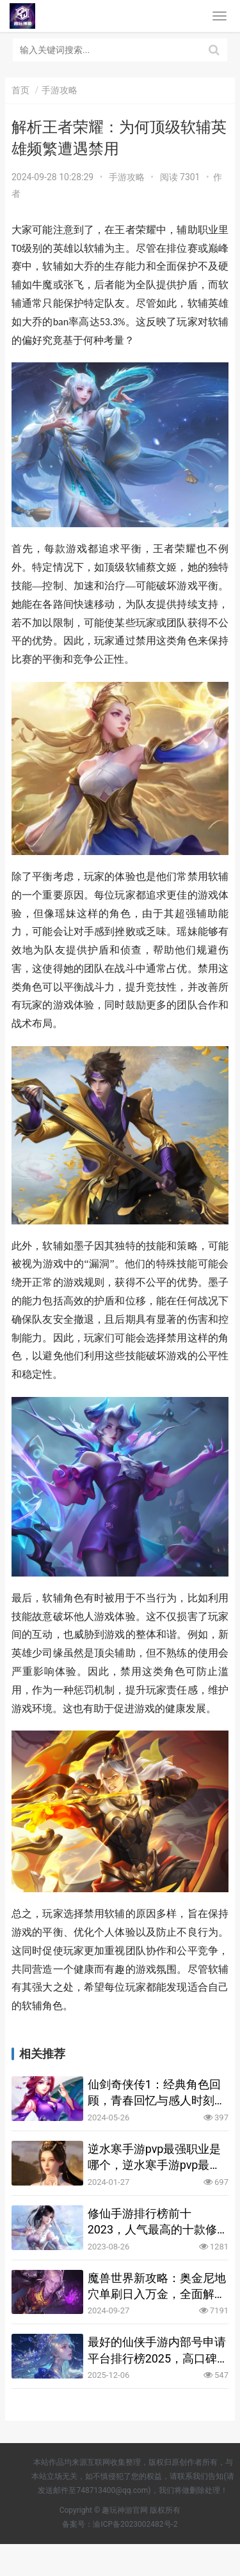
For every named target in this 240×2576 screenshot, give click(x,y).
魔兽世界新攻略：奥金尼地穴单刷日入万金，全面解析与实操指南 (157, 2286)
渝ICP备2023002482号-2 (135, 2524)
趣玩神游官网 (125, 2510)
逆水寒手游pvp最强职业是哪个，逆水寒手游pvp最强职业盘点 (154, 2157)
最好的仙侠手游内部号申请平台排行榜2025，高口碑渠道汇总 (157, 2350)
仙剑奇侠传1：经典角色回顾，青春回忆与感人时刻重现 (157, 2093)
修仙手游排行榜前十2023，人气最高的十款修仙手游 (152, 2222)
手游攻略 (127, 177)
